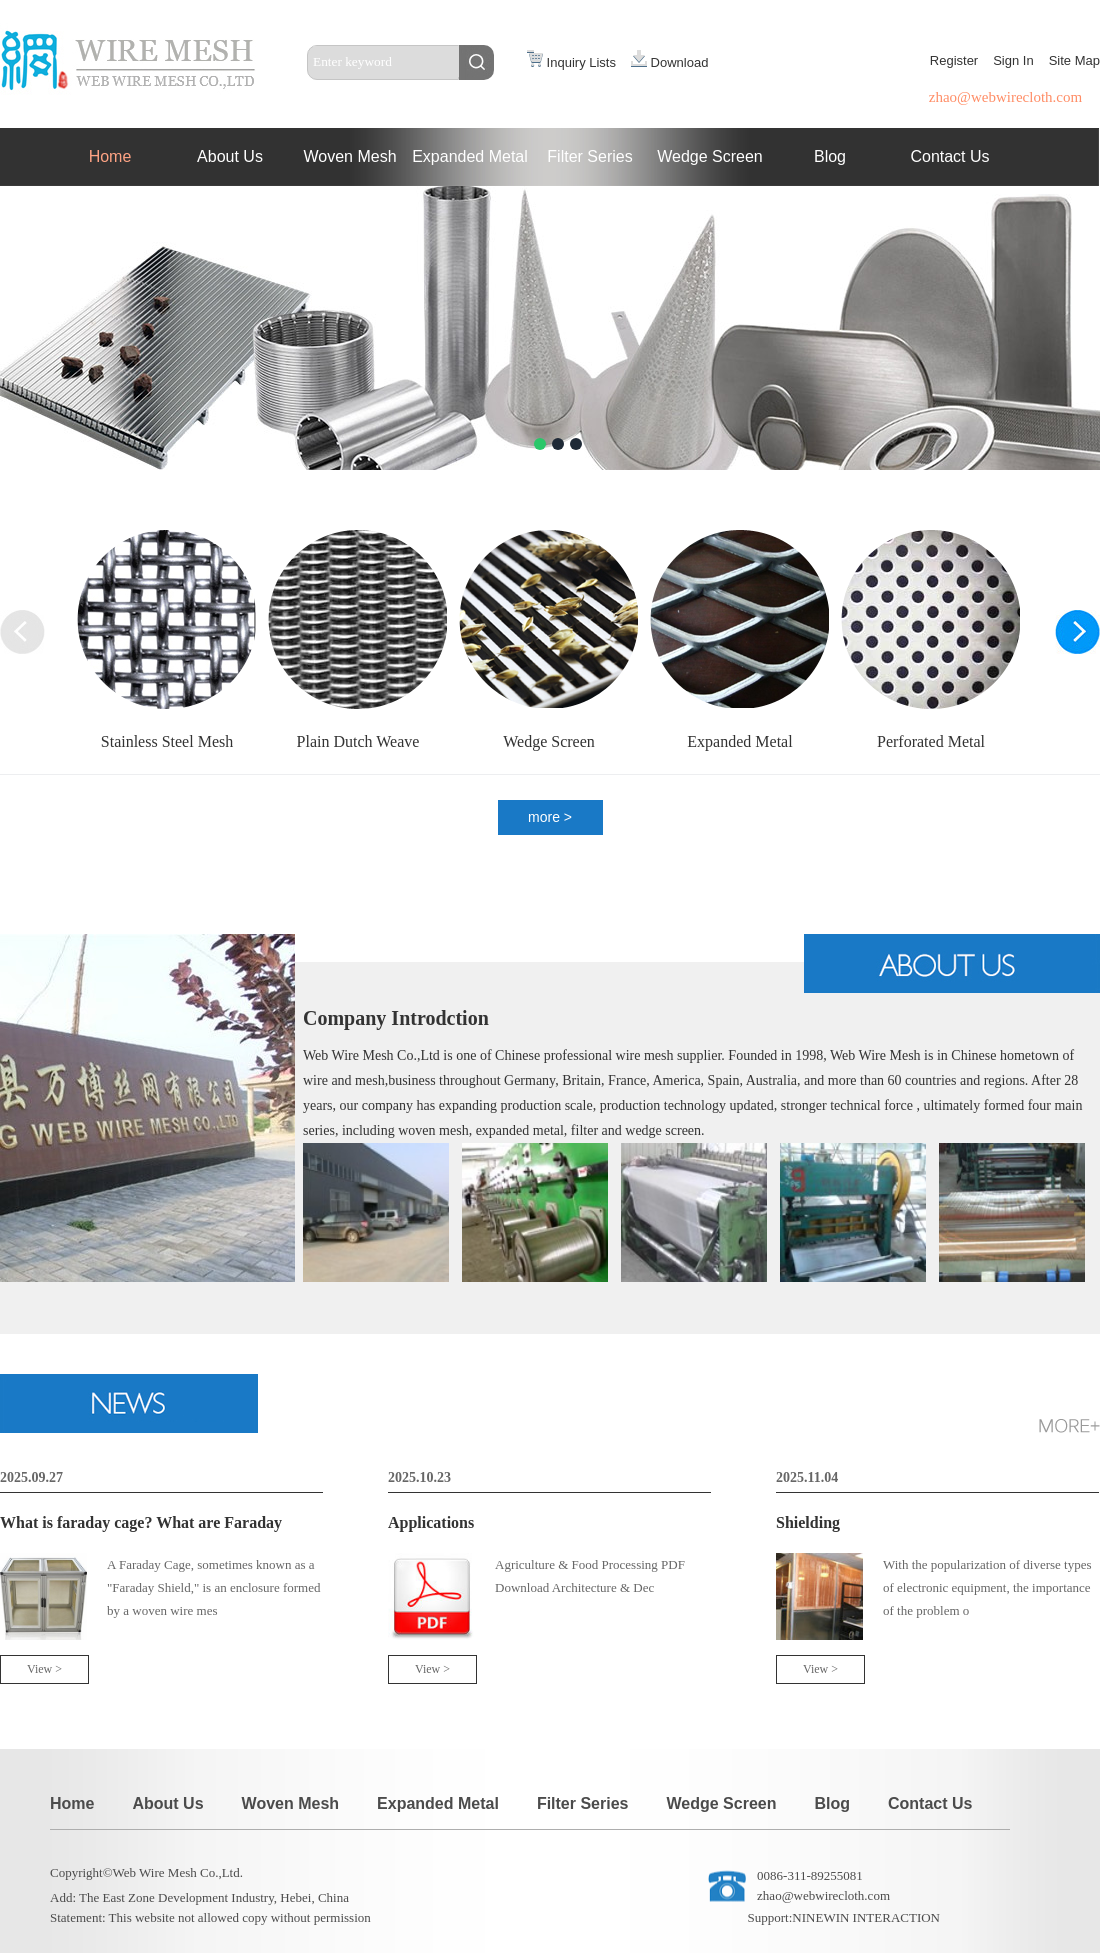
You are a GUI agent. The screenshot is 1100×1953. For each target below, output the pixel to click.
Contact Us (949, 156)
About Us (230, 156)
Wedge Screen (710, 156)
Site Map (1074, 60)
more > (550, 817)
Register (954, 60)
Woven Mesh (349, 156)
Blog (830, 156)
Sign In (1013, 60)
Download (669, 62)
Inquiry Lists (571, 62)
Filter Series (589, 156)
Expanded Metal (470, 156)
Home (110, 156)
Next (18, 204)
